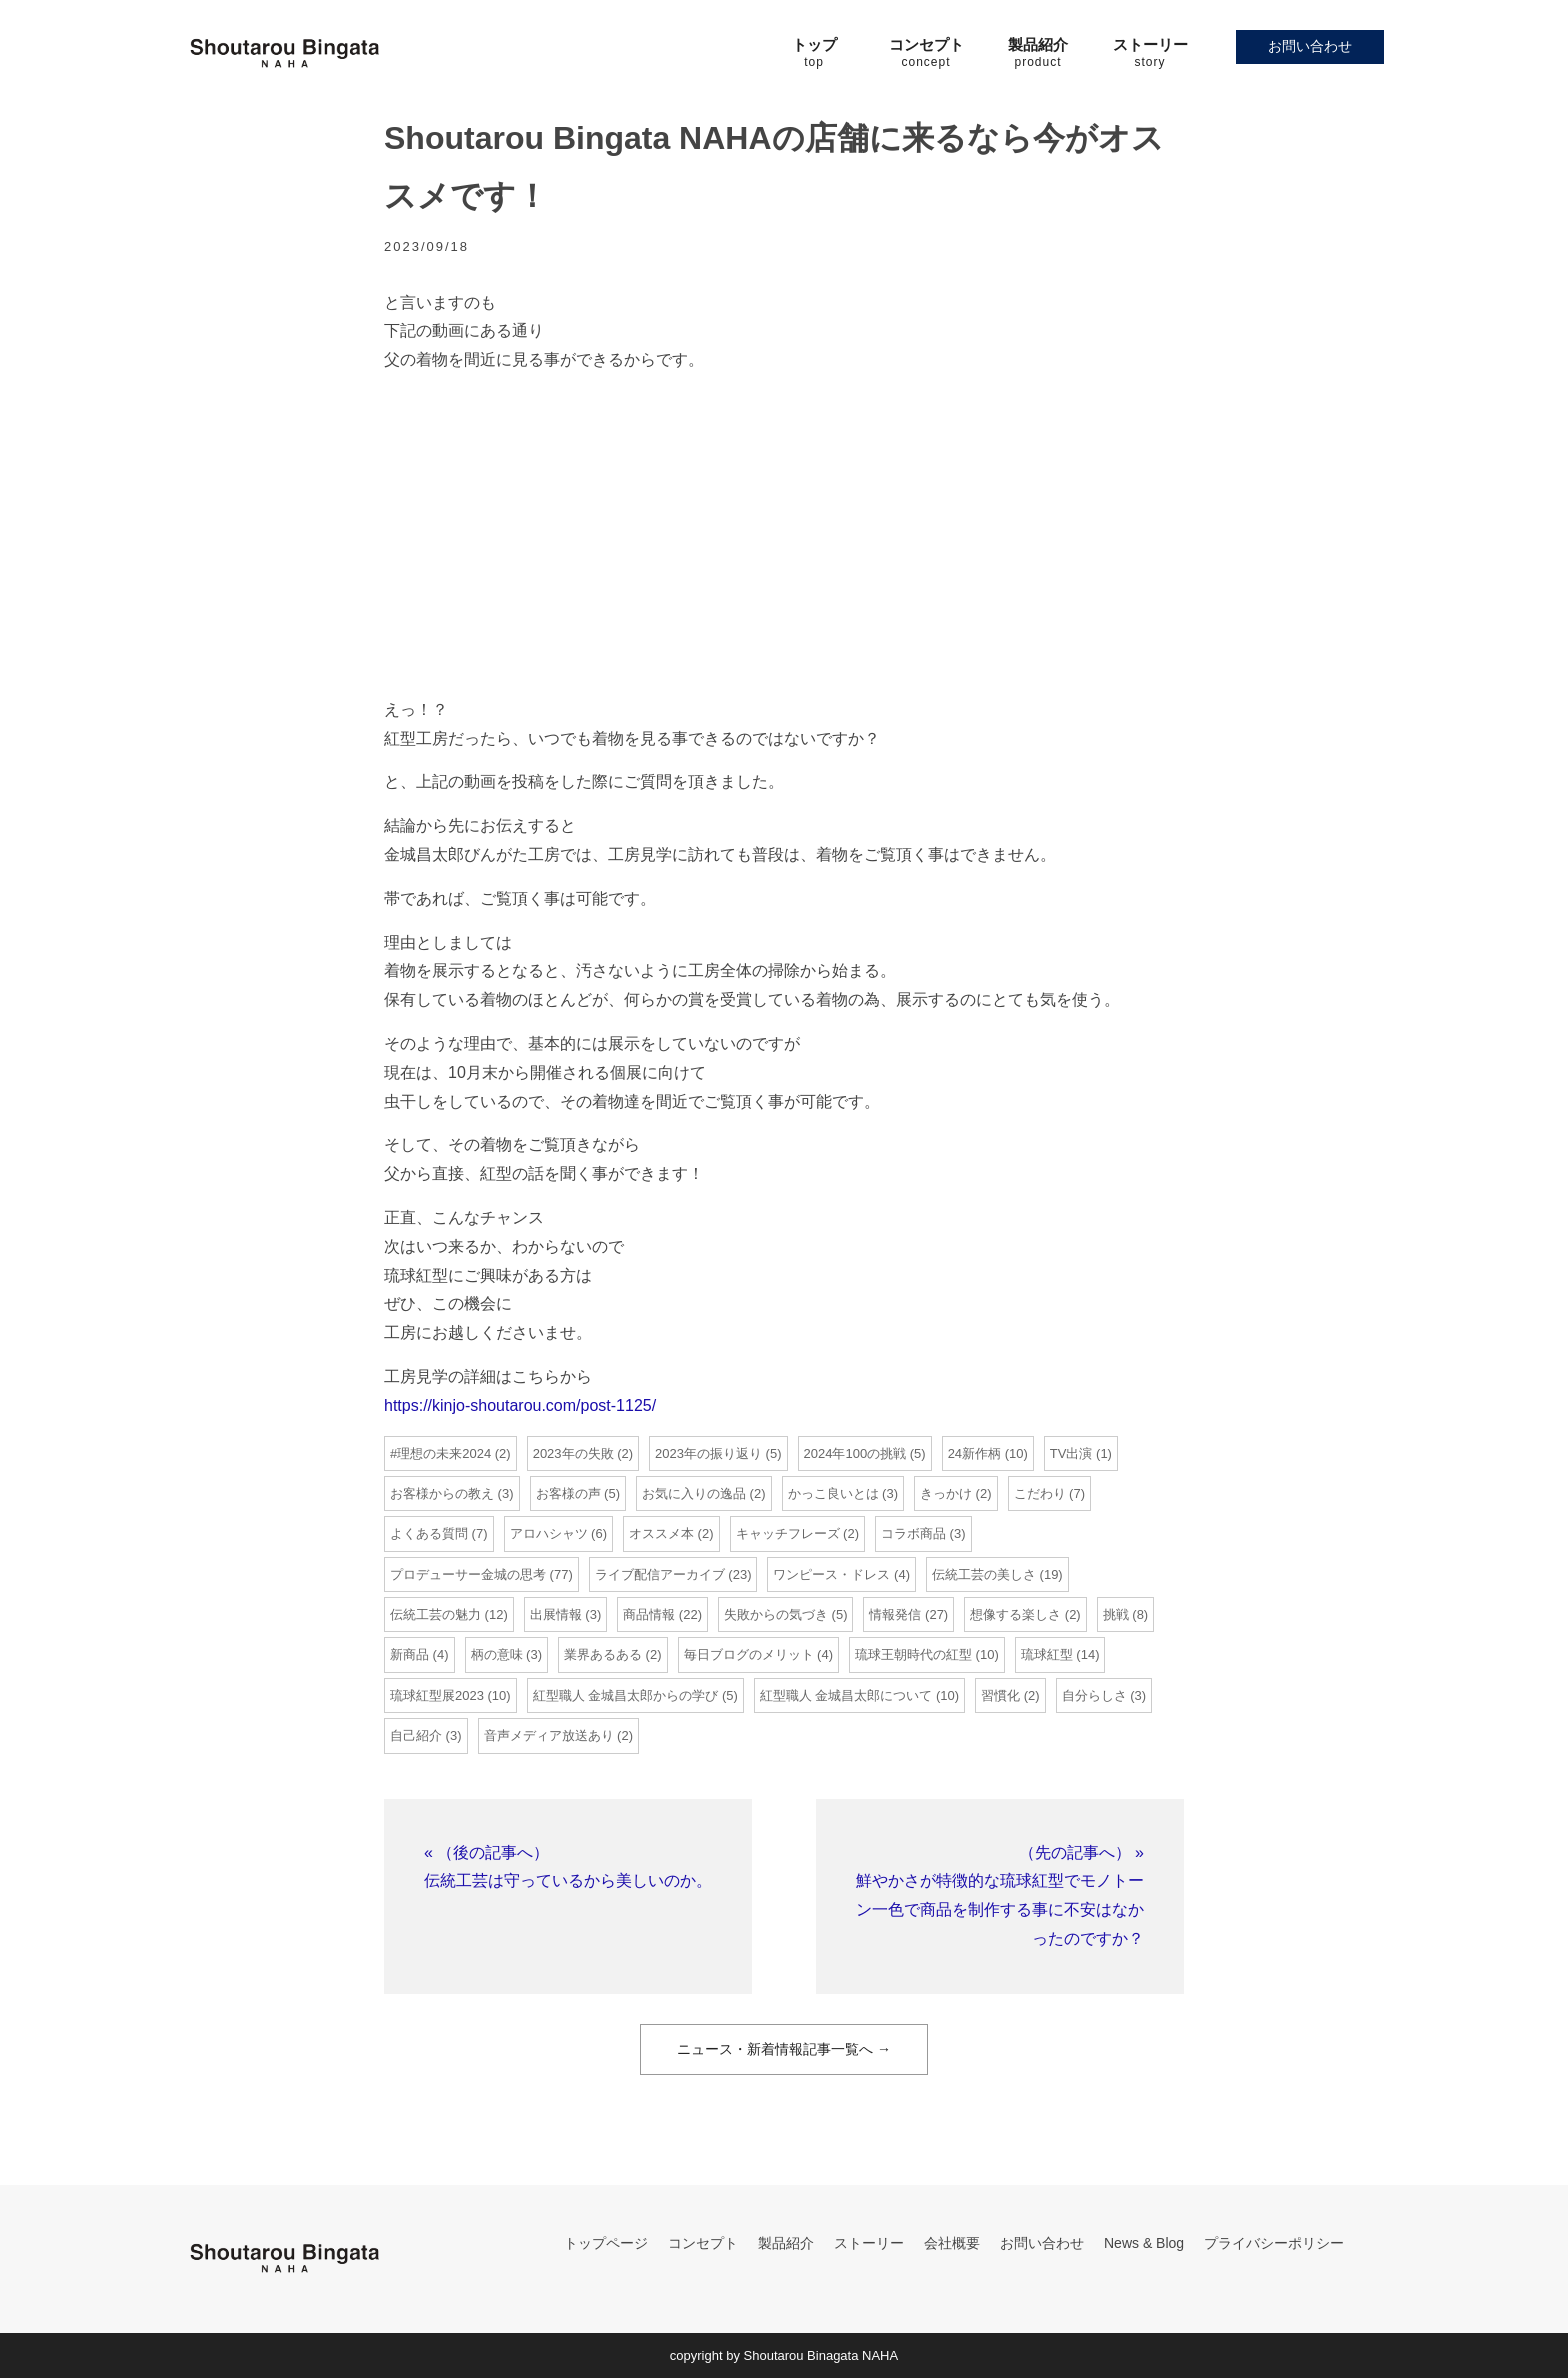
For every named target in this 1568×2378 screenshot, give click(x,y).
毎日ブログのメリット (749, 1654)
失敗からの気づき (776, 1614)
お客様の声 (568, 1493)
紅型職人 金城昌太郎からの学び (626, 1695)
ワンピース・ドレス (831, 1574)
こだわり (1040, 1493)
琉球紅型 (1047, 1654)
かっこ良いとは (833, 1493)
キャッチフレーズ (788, 1533)
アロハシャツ (549, 1533)
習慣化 (1000, 1695)
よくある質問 (429, 1533)
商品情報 (649, 1614)
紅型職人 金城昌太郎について (846, 1695)
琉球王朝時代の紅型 (913, 1654)
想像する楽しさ (1015, 1614)
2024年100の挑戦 (855, 1453)
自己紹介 (416, 1735)
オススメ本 (661, 1533)
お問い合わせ (1310, 46)
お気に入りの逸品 (694, 1493)
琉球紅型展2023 (437, 1695)
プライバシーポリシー (1274, 2243)
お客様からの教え (442, 1493)
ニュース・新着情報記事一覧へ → (784, 2049)
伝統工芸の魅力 (435, 1614)
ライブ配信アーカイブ (660, 1574)
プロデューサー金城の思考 (468, 1574)
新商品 (409, 1654)
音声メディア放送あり (549, 1735)
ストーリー (869, 2243)
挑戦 (1116, 1614)
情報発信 (895, 1614)
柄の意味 (497, 1654)
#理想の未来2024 (440, 1453)
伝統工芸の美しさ (984, 1574)
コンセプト (703, 2243)
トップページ (606, 2243)
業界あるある (603, 1654)
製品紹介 (786, 2243)
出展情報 (556, 1614)
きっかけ (946, 1493)
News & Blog (1144, 2243)
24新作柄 (974, 1453)
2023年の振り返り (708, 1453)
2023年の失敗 (573, 1453)
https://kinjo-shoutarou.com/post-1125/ (520, 1405)
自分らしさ (1094, 1695)
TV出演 (1071, 1453)
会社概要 (952, 2243)
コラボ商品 (913, 1533)
